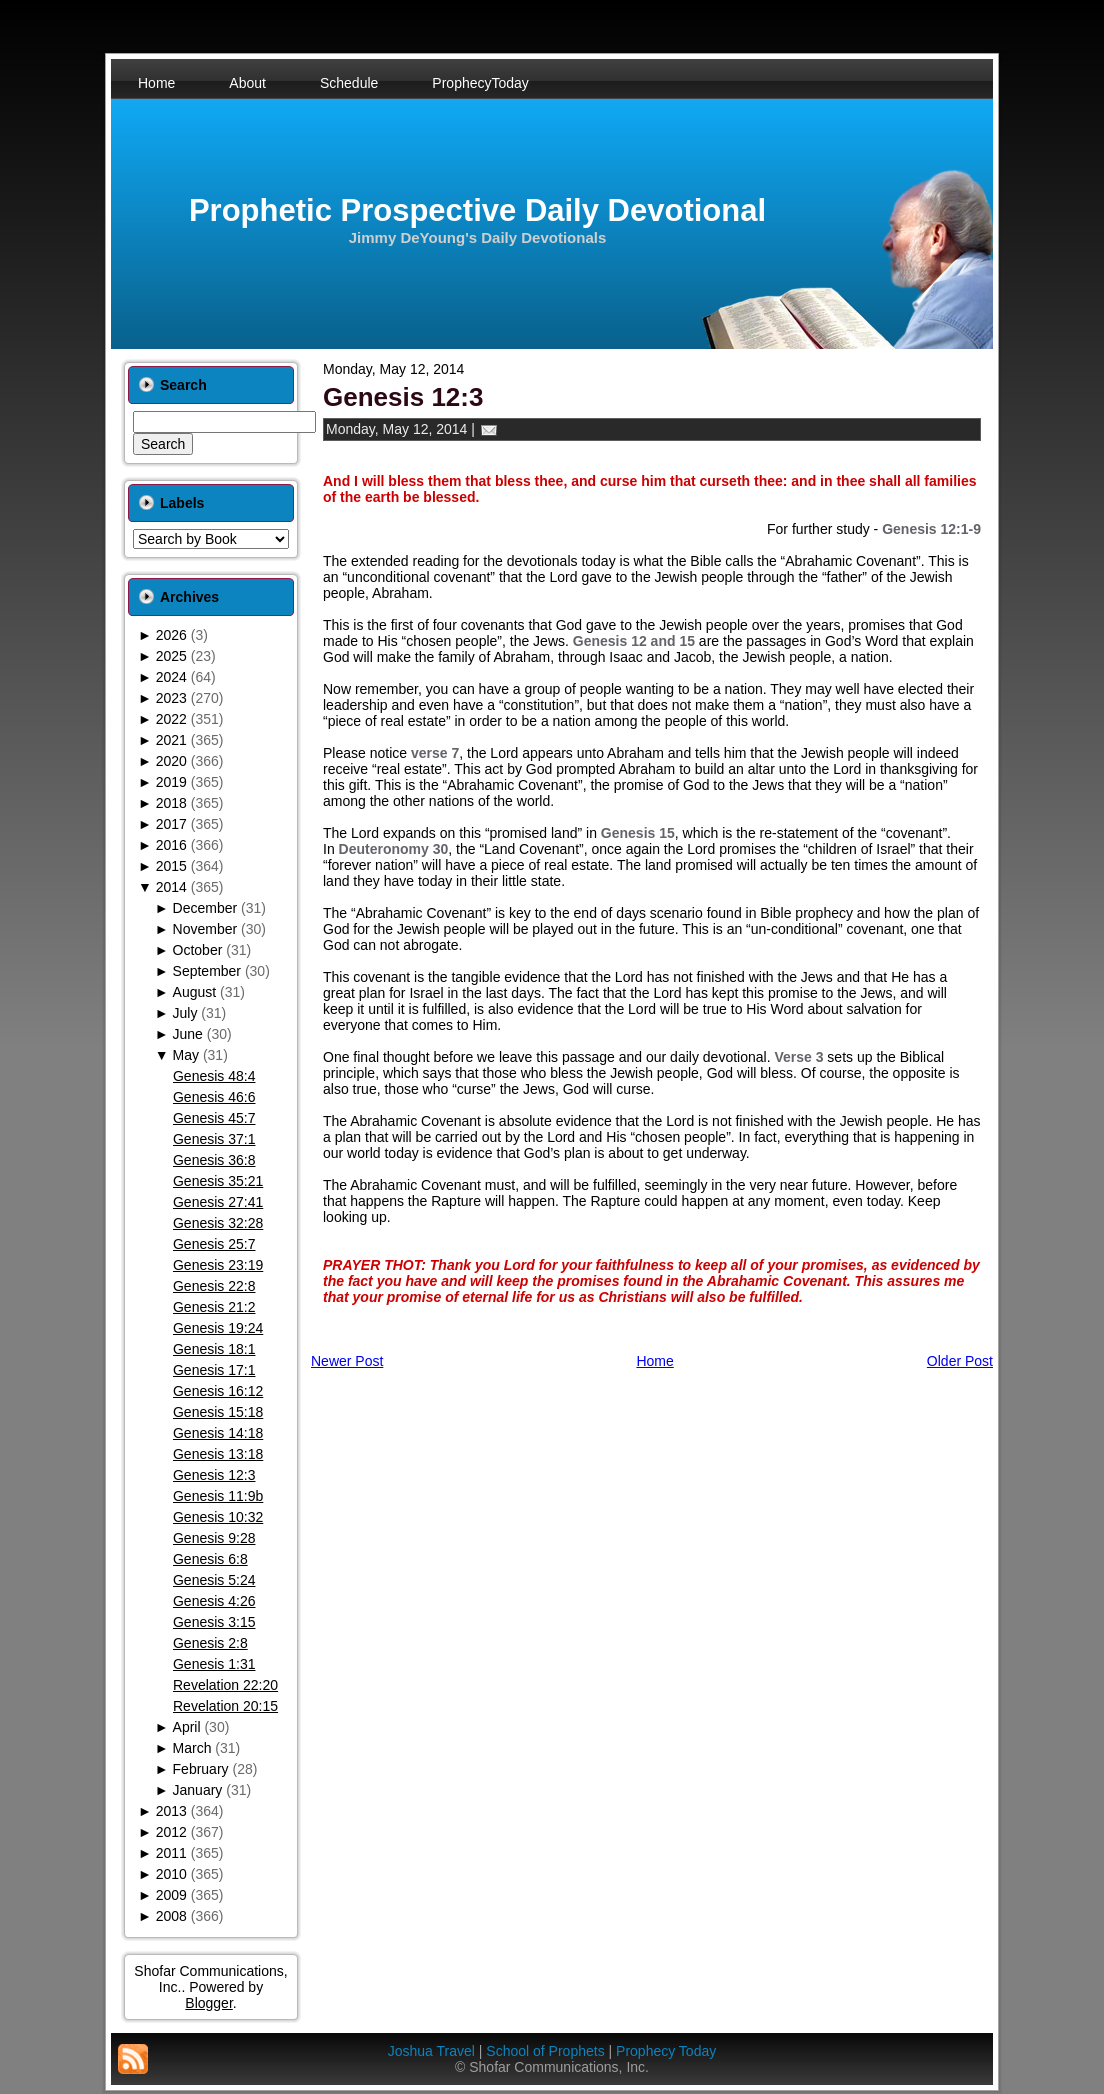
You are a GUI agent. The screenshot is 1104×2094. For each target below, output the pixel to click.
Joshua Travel (431, 2051)
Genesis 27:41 (218, 1202)
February (201, 1769)
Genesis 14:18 (218, 1433)
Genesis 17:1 (214, 1370)
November (205, 929)
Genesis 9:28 (214, 1538)
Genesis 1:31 (214, 1664)
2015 (171, 866)
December (205, 908)
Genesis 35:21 (218, 1181)
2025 (171, 656)
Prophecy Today (666, 2051)
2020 (171, 761)
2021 (171, 740)
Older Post (960, 1361)
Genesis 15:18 (218, 1412)
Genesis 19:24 (218, 1328)
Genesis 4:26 (214, 1601)
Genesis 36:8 (214, 1160)
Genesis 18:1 (214, 1349)
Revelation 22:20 (225, 1685)
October (198, 950)
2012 (171, 1832)
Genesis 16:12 (218, 1391)
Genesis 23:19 (218, 1265)
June (188, 1034)
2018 (171, 803)
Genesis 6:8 (210, 1559)
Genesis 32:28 (218, 1223)
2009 (171, 1895)
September (207, 971)
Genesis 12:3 (214, 1475)
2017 (171, 824)
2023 (171, 698)
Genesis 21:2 (214, 1307)
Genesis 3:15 (214, 1622)
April (187, 1727)
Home (654, 1361)
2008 (171, 1916)
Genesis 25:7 (214, 1244)
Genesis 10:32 (218, 1517)
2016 (171, 845)
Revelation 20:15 (225, 1706)
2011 (171, 1853)
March (192, 1748)
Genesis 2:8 (210, 1643)
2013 (171, 1811)
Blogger (208, 2003)
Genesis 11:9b (218, 1496)
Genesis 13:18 (218, 1454)
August (195, 992)
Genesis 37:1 (214, 1139)
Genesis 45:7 (214, 1118)
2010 (171, 1874)
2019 (171, 782)
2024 (171, 677)
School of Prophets (545, 2051)
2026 (171, 635)
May (186, 1055)
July (185, 1013)
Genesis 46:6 (214, 1097)
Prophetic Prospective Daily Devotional (477, 210)
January (198, 1790)
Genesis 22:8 (214, 1286)
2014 (171, 887)
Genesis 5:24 (214, 1580)
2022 (171, 719)
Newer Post (347, 1361)
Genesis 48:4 (214, 1076)
